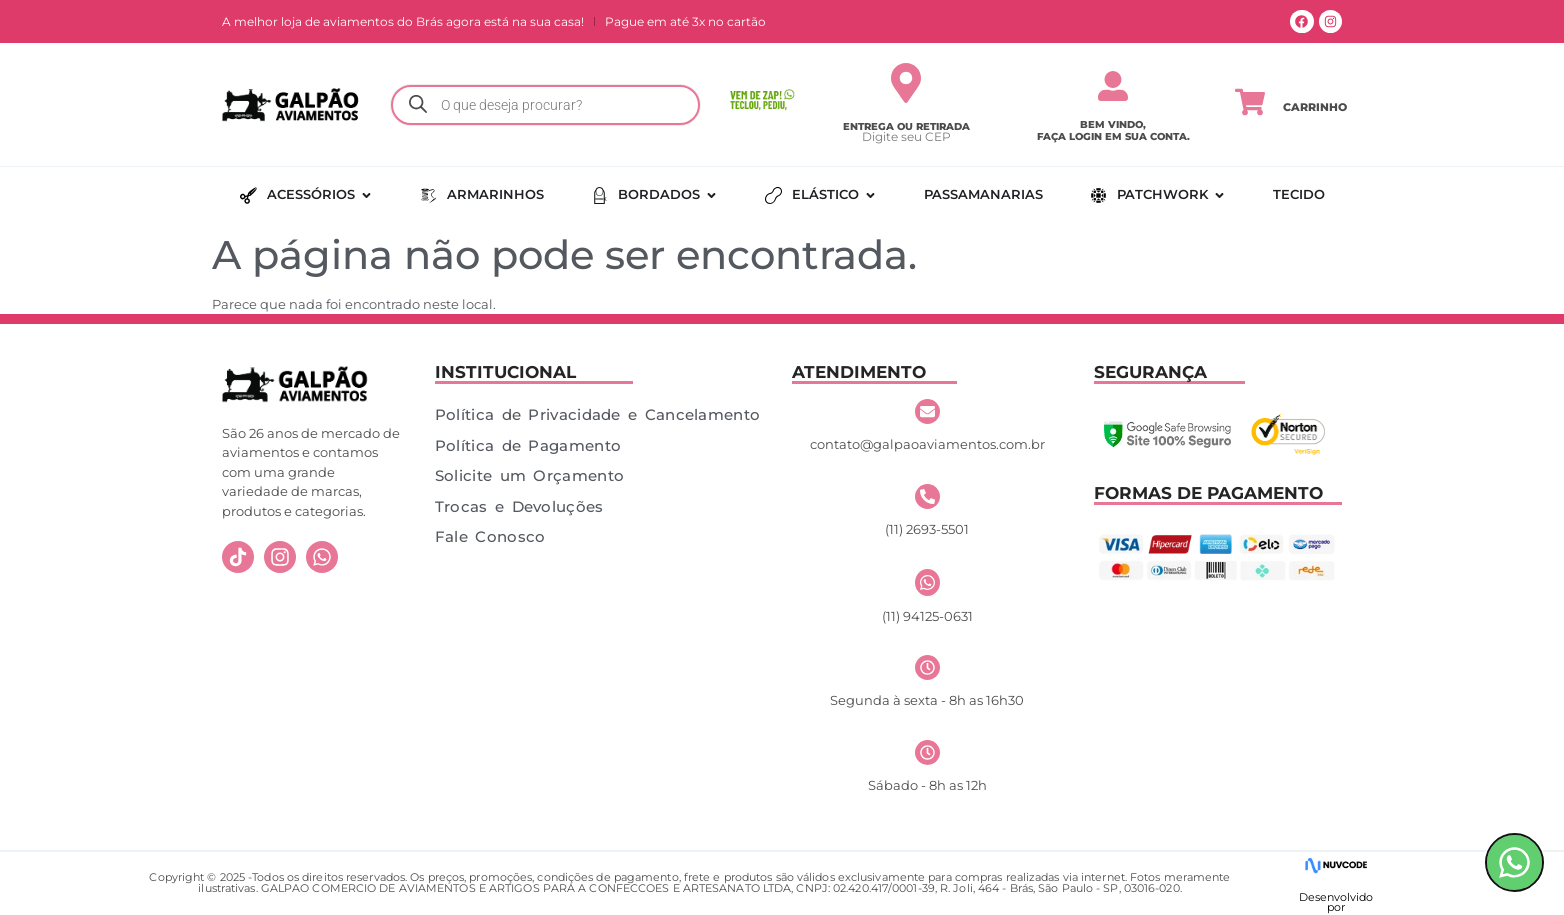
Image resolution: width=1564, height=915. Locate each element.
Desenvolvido (1336, 897)
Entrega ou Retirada (906, 126)
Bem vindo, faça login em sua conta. (1113, 130)
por (1336, 907)
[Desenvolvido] (1335, 865)
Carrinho (1315, 107)
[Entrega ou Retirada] (906, 83)
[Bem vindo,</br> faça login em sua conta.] (1113, 86)
